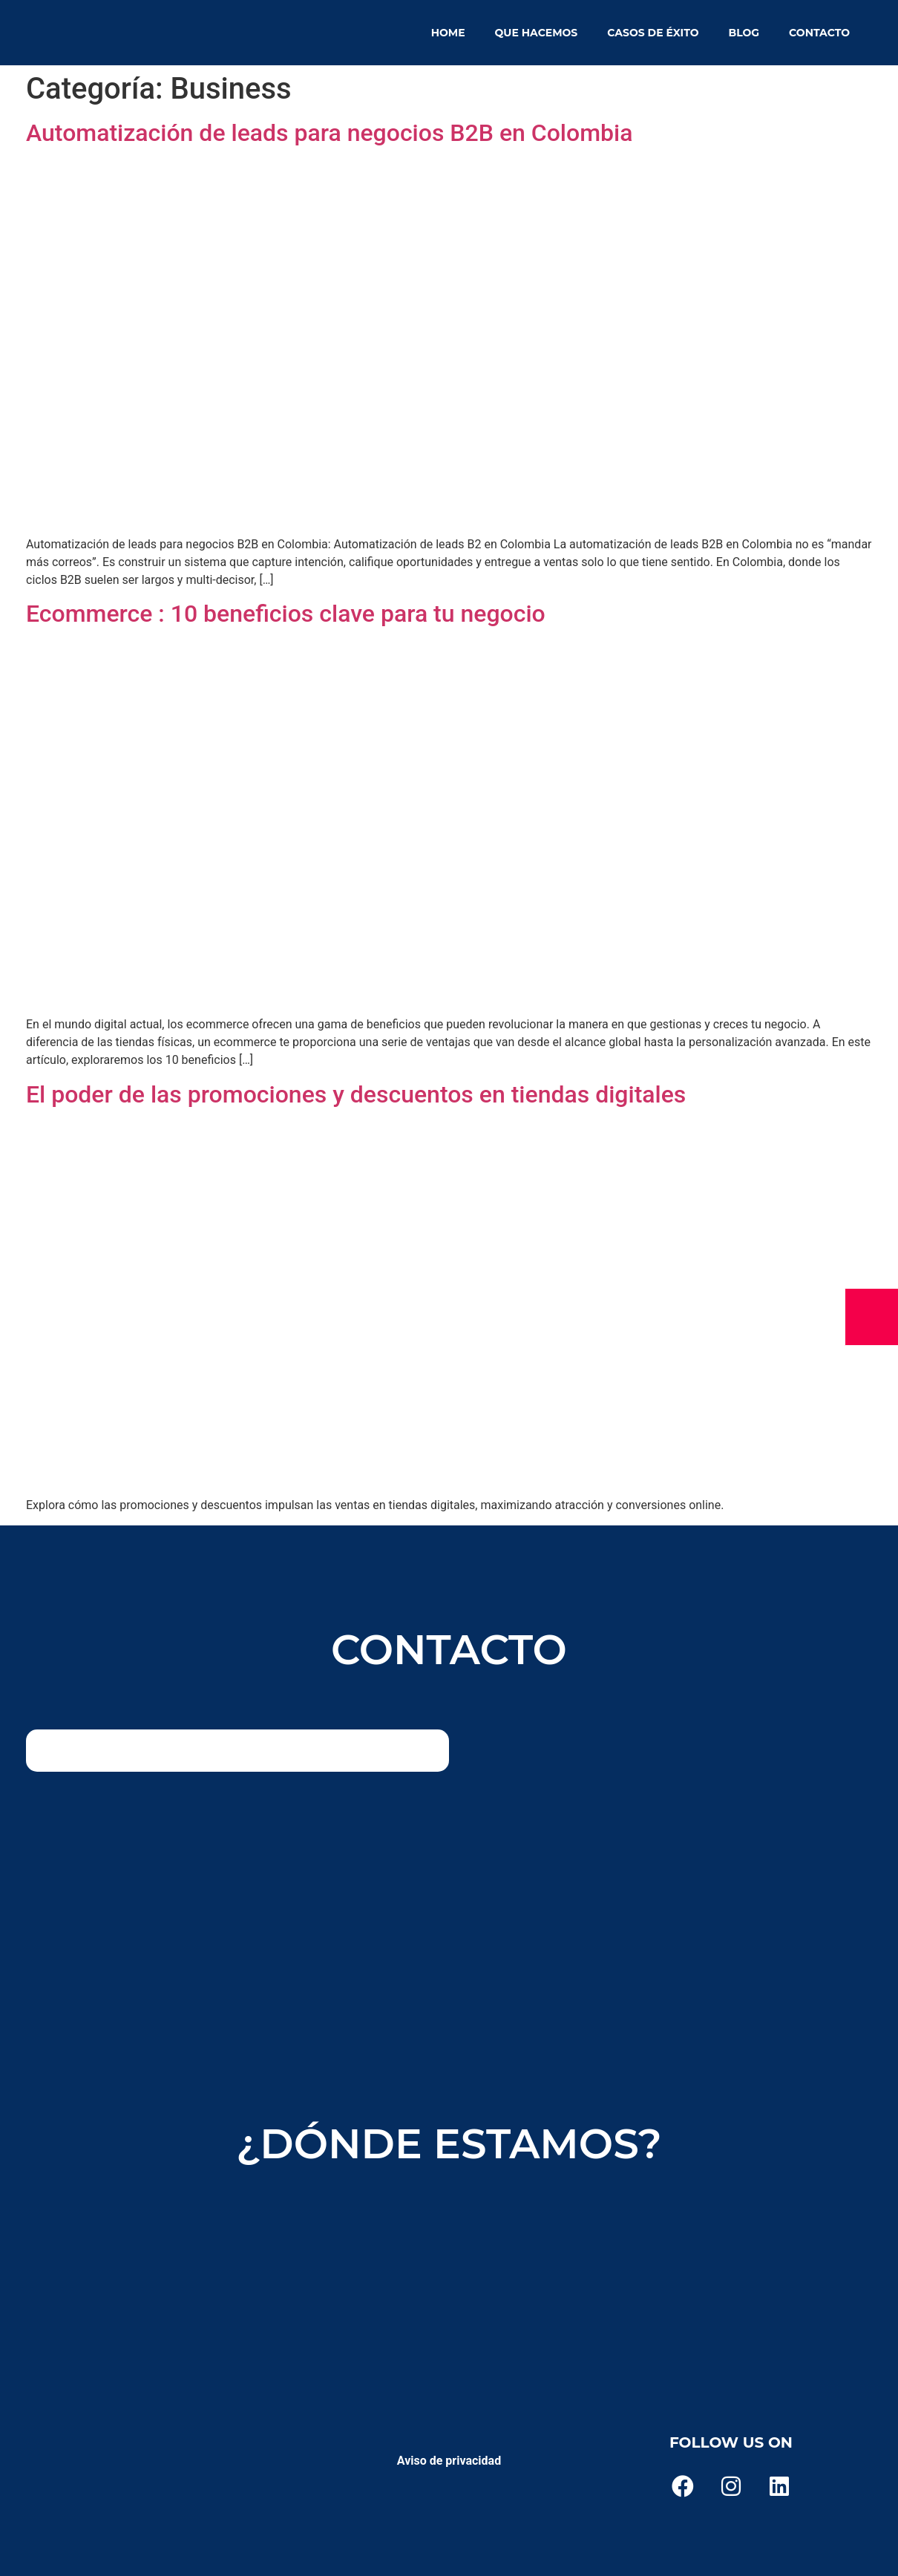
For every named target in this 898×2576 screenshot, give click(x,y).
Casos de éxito (652, 32)
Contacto (819, 32)
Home (448, 32)
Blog (743, 32)
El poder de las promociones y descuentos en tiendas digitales (356, 1094)
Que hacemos (536, 32)
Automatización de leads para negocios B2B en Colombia (329, 133)
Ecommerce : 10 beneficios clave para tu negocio (285, 613)
